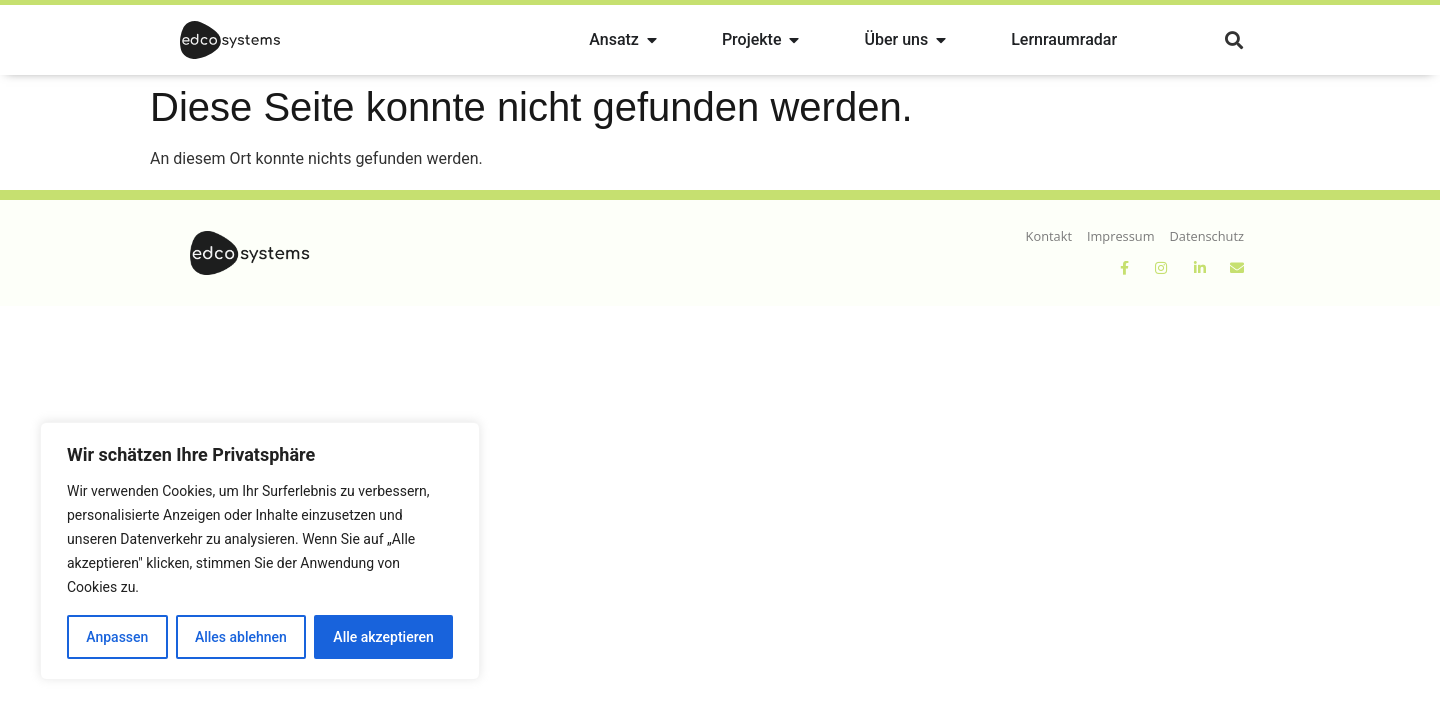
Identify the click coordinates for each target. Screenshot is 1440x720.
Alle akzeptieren (383, 637)
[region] (260, 551)
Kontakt (1049, 236)
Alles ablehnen (241, 637)
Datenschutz (1207, 236)
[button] (1233, 40)
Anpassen (117, 637)
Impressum (1121, 236)
